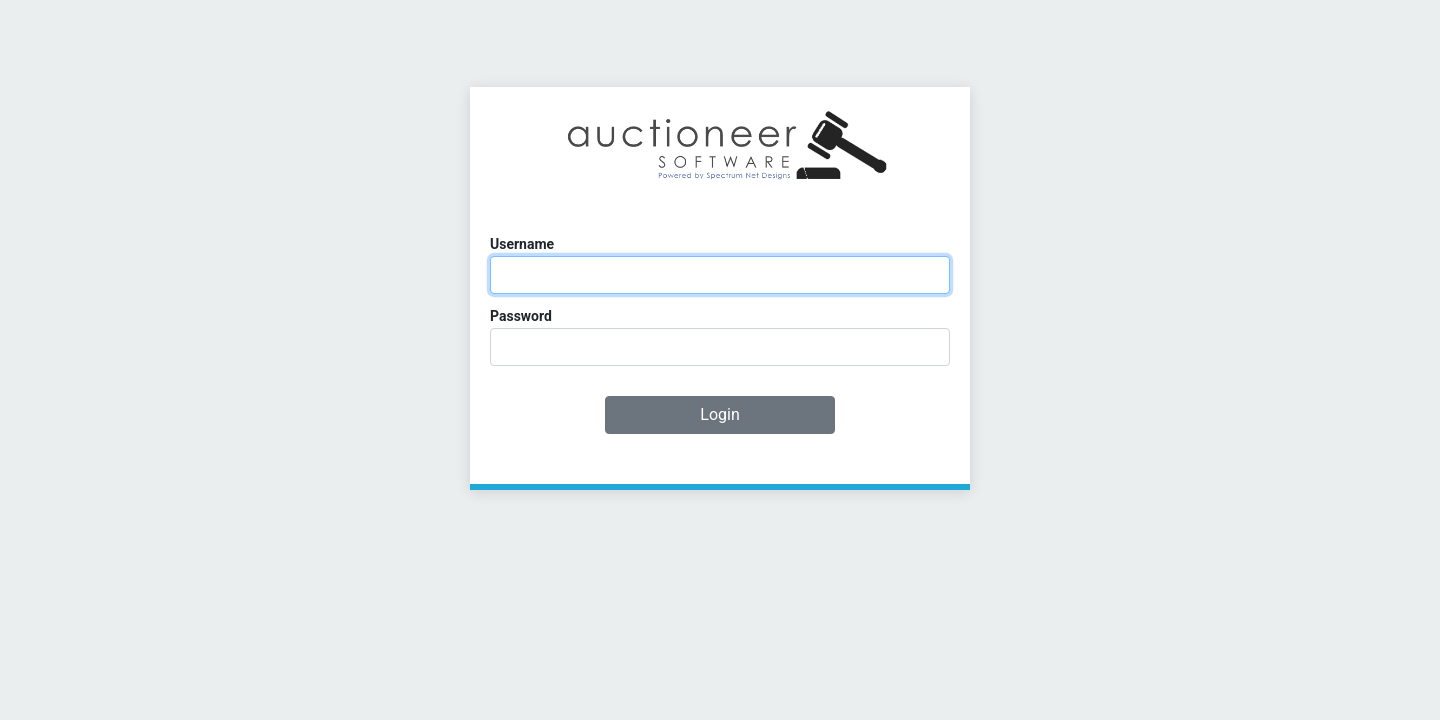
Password (521, 316)
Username (522, 244)
